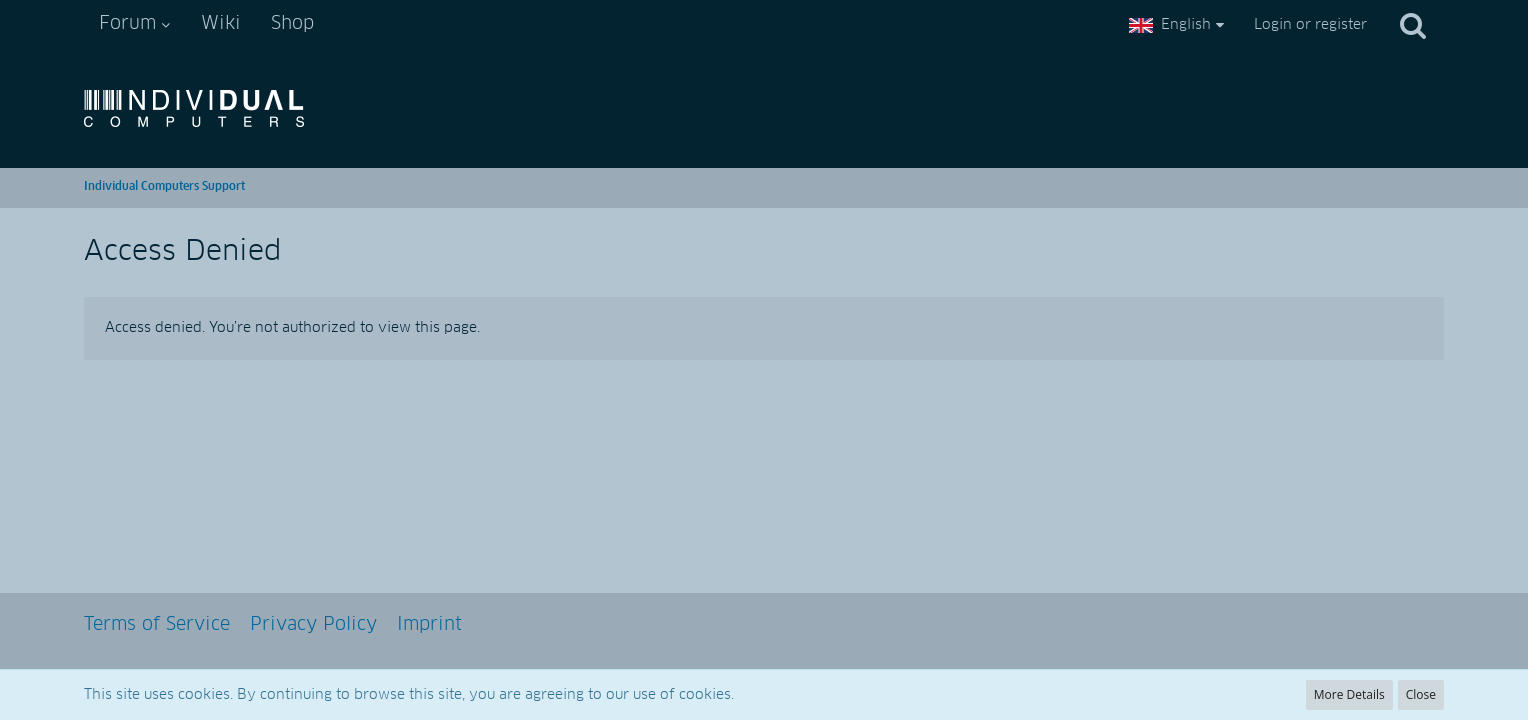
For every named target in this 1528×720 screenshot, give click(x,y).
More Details (1349, 694)
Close (1421, 694)
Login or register (1310, 25)
